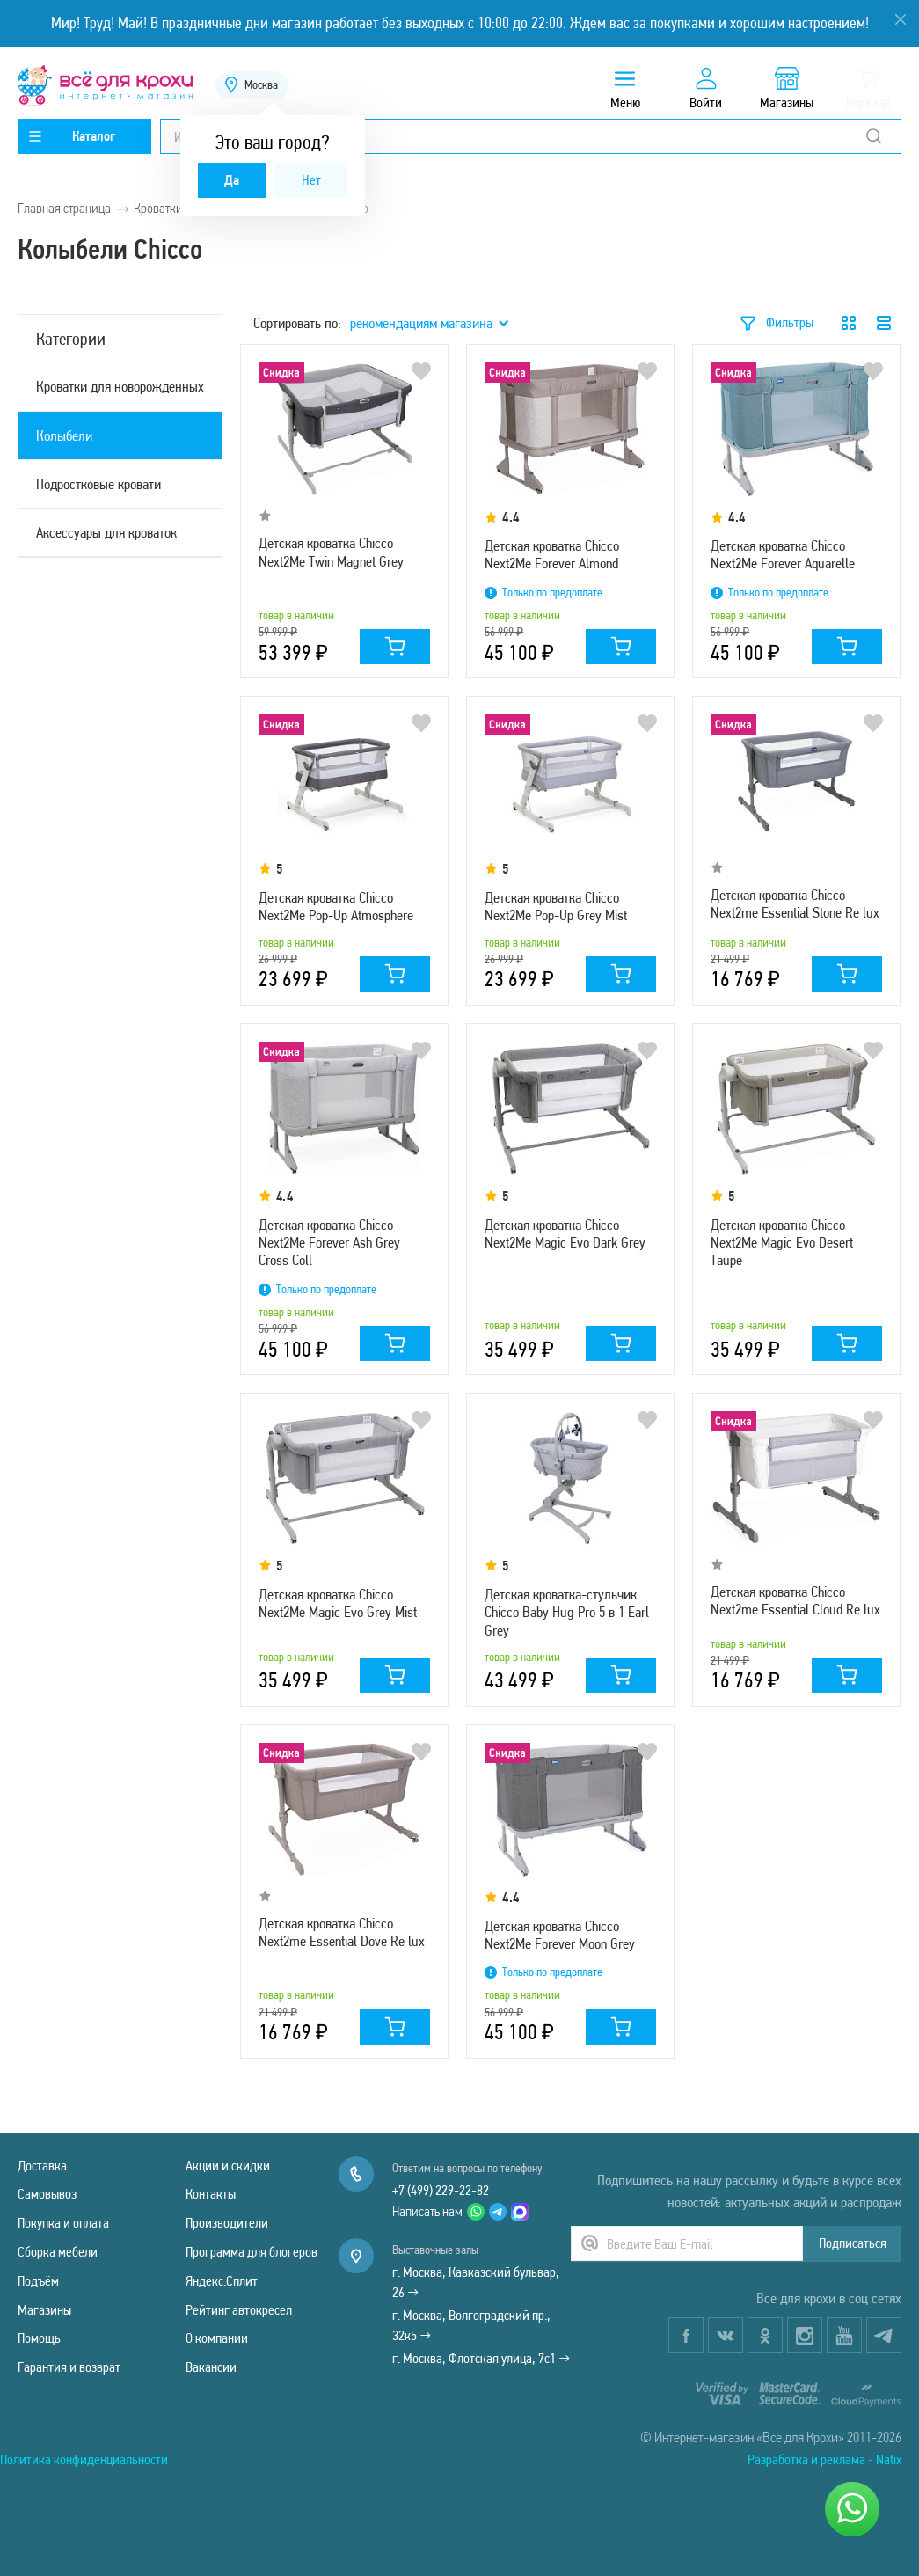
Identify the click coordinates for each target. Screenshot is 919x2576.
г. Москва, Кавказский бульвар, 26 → (475, 2282)
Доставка (42, 2165)
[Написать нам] (852, 2509)
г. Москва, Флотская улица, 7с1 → (481, 2358)
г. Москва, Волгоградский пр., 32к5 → (471, 2325)
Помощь (39, 2338)
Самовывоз (47, 2193)
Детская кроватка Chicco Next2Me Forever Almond (552, 554)
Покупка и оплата (63, 2222)
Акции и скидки (228, 2165)
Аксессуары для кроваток (106, 532)
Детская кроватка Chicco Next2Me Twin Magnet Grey (331, 551)
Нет (311, 180)
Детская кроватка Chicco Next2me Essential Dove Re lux (342, 1932)
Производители (227, 2222)
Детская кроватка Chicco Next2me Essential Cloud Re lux (795, 1600)
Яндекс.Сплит (222, 2280)
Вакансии (211, 2367)
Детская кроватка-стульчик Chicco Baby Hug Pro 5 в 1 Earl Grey (567, 1612)
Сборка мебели (58, 2251)
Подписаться (852, 2243)
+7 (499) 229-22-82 (440, 2190)
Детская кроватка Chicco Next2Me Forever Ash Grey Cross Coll (329, 1243)
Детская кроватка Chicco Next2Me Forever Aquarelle (783, 554)
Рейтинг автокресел (239, 2310)
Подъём (38, 2280)
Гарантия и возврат (69, 2367)
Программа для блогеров (251, 2251)
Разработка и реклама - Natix (824, 2459)
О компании (217, 2338)
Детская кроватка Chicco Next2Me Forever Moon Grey (560, 1934)
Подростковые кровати (98, 484)
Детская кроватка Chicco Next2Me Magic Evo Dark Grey (565, 1233)
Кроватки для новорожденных (120, 386)
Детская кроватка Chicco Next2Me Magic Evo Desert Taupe (782, 1243)
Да (231, 180)
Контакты (211, 2193)
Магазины (44, 2310)
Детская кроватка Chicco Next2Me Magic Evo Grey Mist (338, 1603)
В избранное (421, 371)
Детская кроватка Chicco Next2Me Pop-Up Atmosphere (336, 906)
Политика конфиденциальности (84, 2459)
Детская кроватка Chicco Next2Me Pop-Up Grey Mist (556, 906)
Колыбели (64, 435)
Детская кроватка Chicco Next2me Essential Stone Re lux (795, 903)
